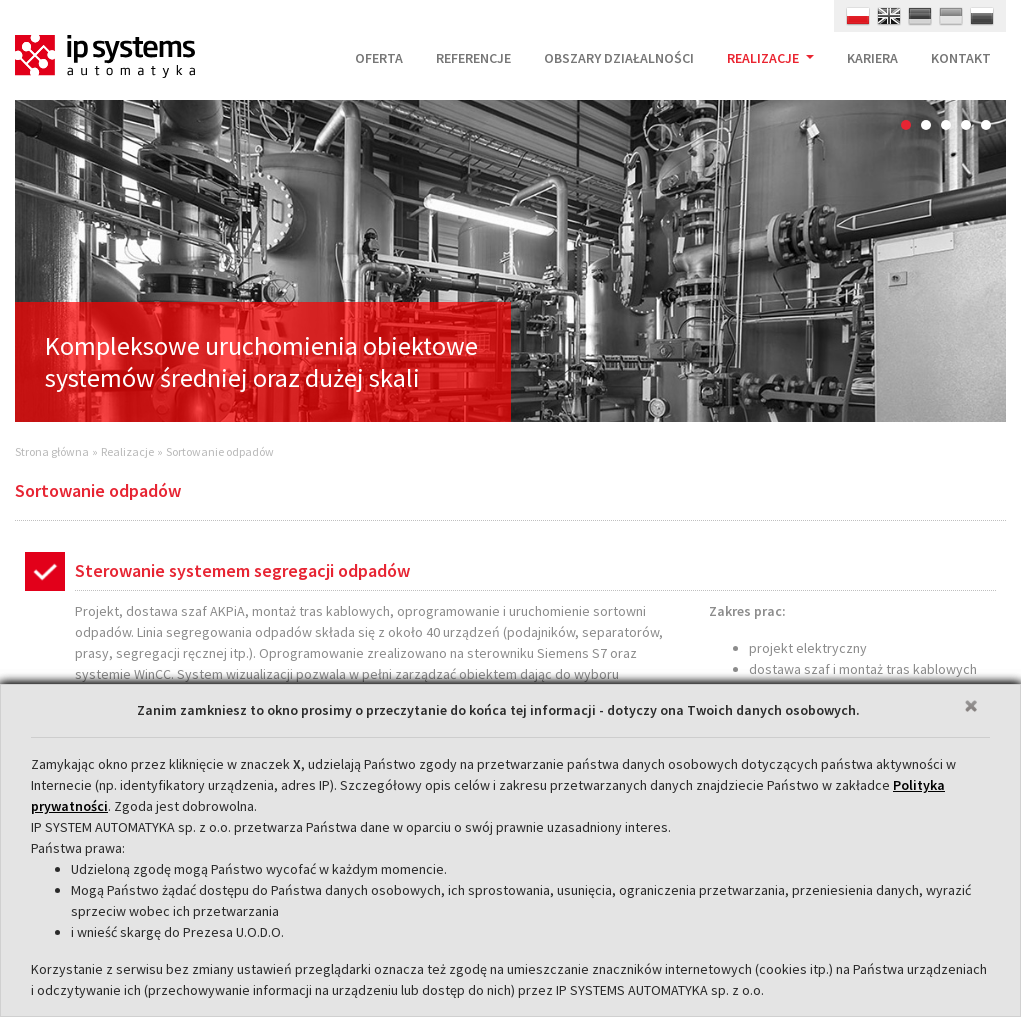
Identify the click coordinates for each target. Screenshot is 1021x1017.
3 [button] (946, 125)
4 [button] (966, 125)
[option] (510, 261)
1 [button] (906, 125)
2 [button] (926, 125)
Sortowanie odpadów (220, 451)
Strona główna (52, 451)
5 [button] (986, 125)
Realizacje (127, 451)
